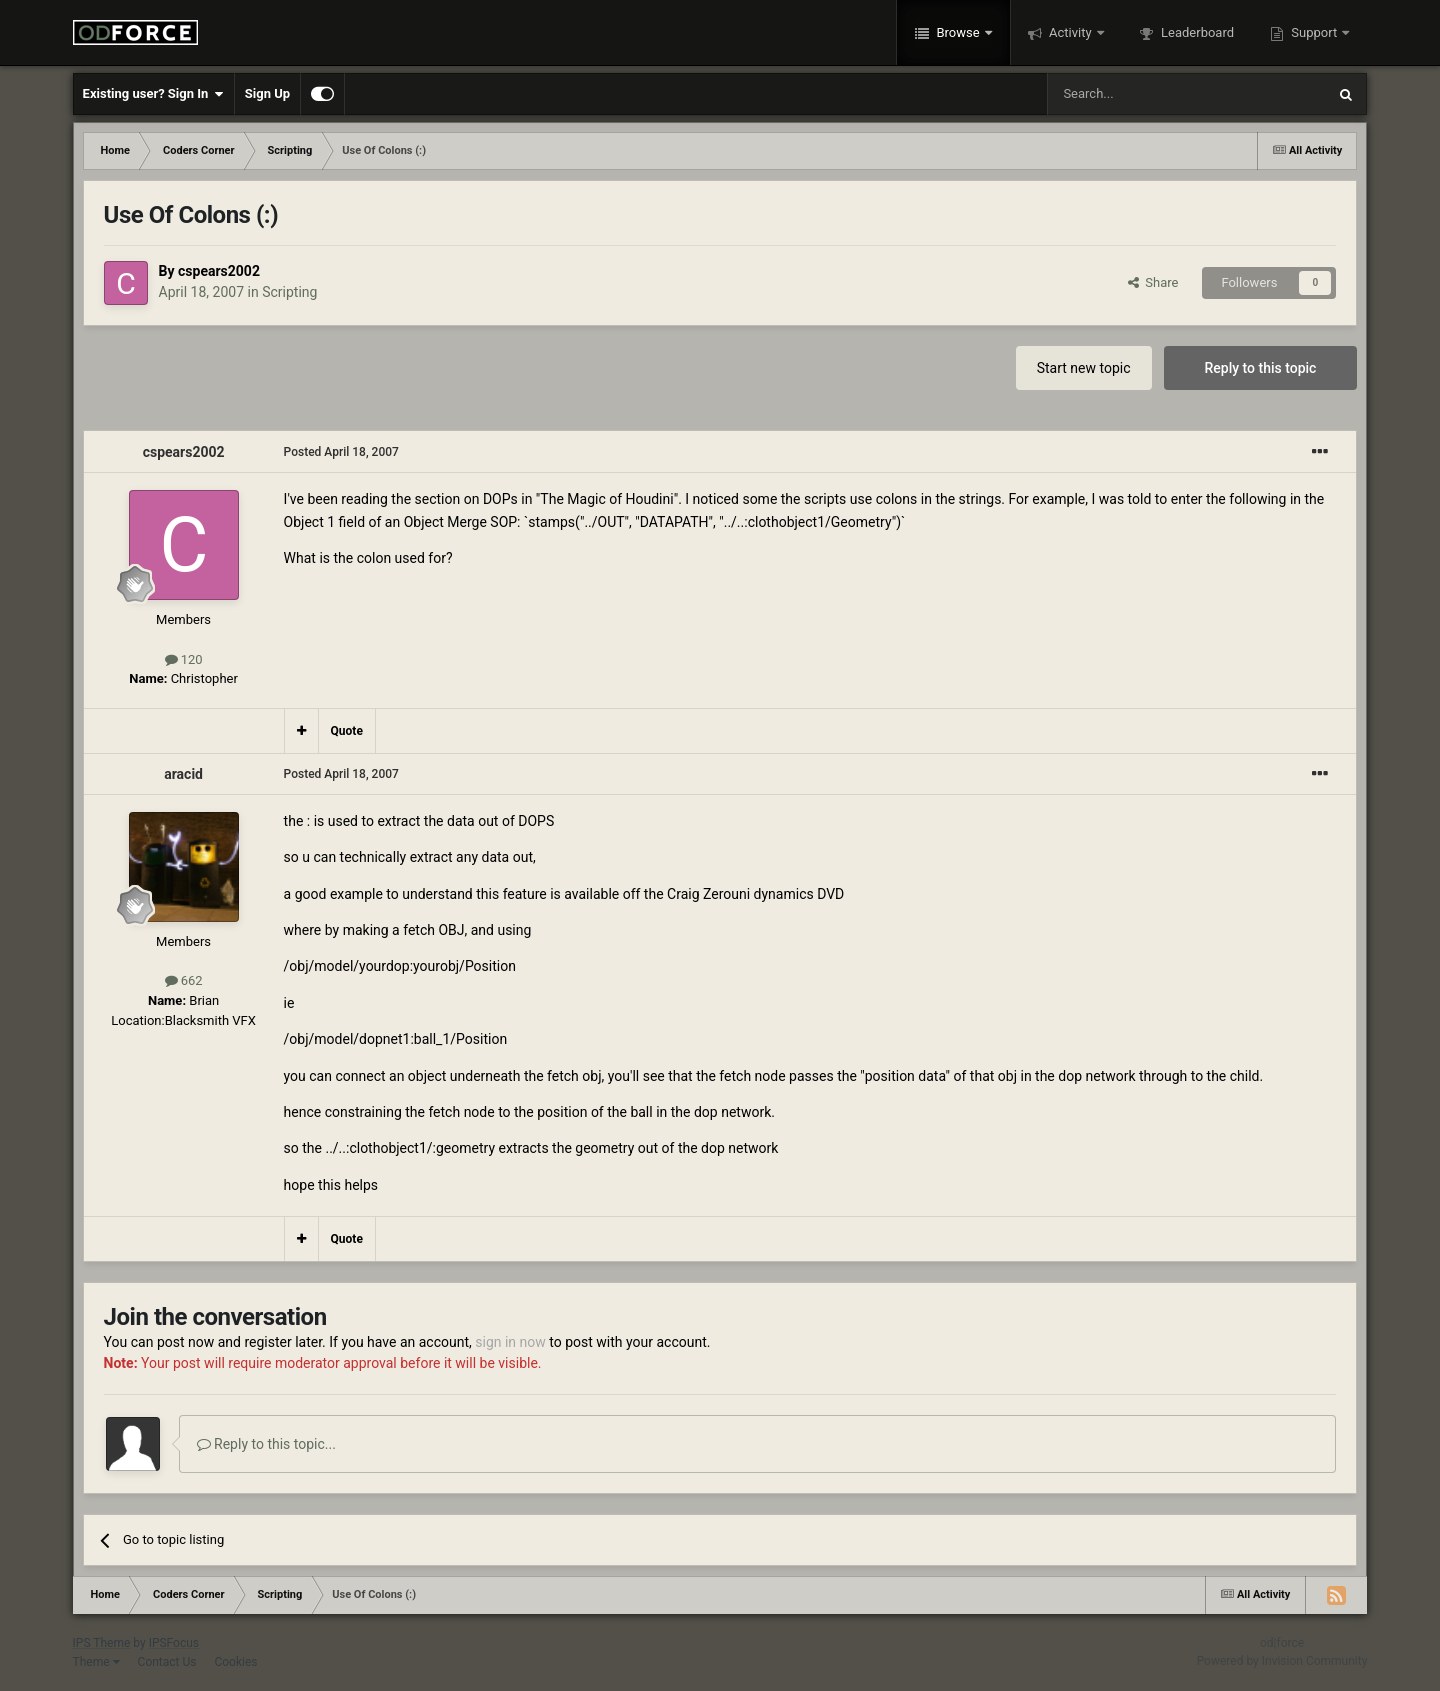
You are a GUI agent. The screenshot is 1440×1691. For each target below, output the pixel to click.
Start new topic (1084, 368)
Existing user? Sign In (153, 94)
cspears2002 (219, 271)
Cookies (235, 1662)
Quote (347, 731)
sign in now (510, 1342)
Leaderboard (1196, 32)
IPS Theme (102, 1643)
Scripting (289, 292)
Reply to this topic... (266, 1444)
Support (1314, 32)
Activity (1070, 32)
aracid (183, 774)
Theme (96, 1662)
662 (184, 980)
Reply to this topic (1261, 368)
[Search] (1139, 94)
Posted (341, 452)
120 (184, 659)
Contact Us (167, 1662)
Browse (958, 32)
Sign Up (267, 93)
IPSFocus (174, 1643)
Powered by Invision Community (1282, 1661)
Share (1153, 282)
